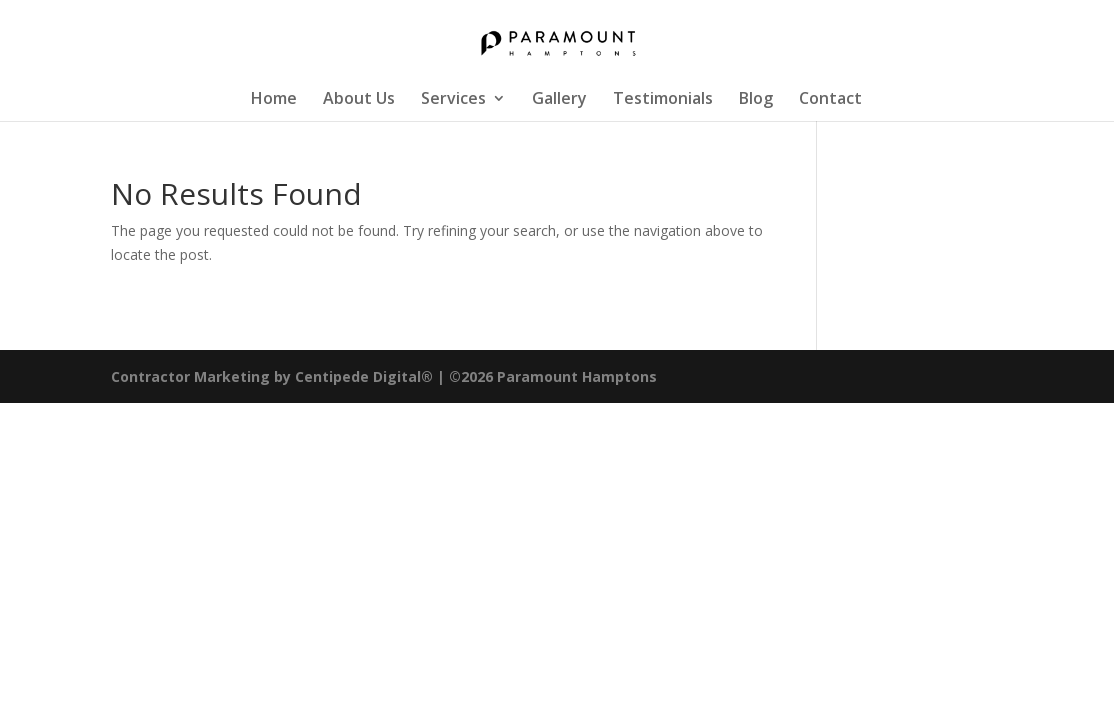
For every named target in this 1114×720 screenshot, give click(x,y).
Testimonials (663, 100)
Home (274, 100)
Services (453, 100)
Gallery (559, 100)
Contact (830, 100)
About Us (359, 100)
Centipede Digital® (366, 376)
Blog (756, 100)
